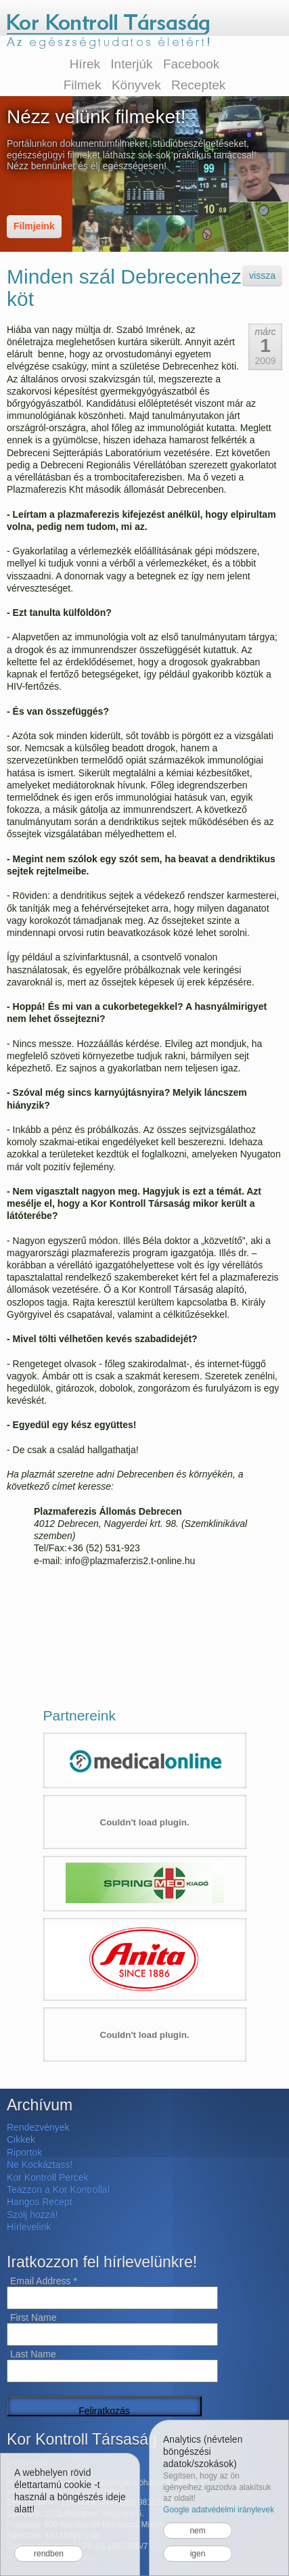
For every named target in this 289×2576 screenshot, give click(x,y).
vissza (262, 275)
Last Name (33, 2354)
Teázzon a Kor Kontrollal (58, 2189)
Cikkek (21, 2139)
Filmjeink (34, 226)
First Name (33, 2317)
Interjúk (131, 64)
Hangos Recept (39, 2201)
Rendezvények (38, 2127)
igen (198, 2553)
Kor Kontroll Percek (48, 2177)
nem (197, 2530)
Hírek (85, 64)
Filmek (83, 85)
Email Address (43, 2280)
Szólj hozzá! (32, 2214)
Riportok (24, 2152)
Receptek (198, 85)
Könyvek (136, 85)
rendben (49, 2553)
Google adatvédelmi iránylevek (218, 2509)
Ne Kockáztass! (39, 2164)
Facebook (191, 64)
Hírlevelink (29, 2226)
